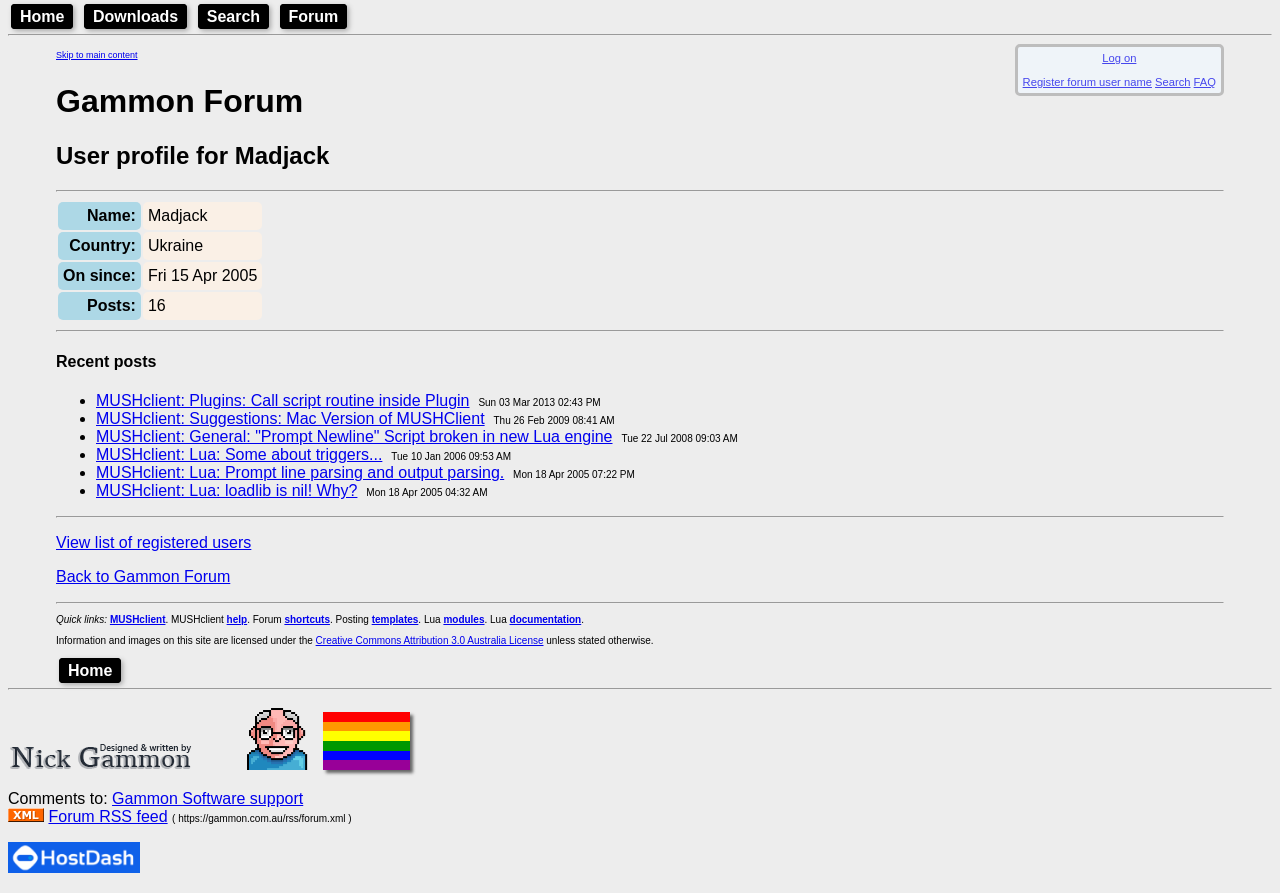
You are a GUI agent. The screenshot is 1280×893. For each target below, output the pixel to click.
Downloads (135, 16)
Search (233, 16)
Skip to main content (97, 55)
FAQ (1205, 82)
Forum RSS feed (107, 816)
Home (42, 16)
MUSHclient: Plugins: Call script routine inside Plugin (283, 400)
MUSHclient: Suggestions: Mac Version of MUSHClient (290, 418)
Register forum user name (1087, 82)
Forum (314, 16)
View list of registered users (153, 542)
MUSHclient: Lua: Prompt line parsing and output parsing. (300, 472)
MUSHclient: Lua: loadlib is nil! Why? (226, 490)
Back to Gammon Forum (143, 576)
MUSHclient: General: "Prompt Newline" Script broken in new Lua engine (354, 436)
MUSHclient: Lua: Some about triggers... (239, 454)
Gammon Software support (207, 798)
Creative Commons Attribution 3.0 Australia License (430, 640)
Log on (1119, 58)
